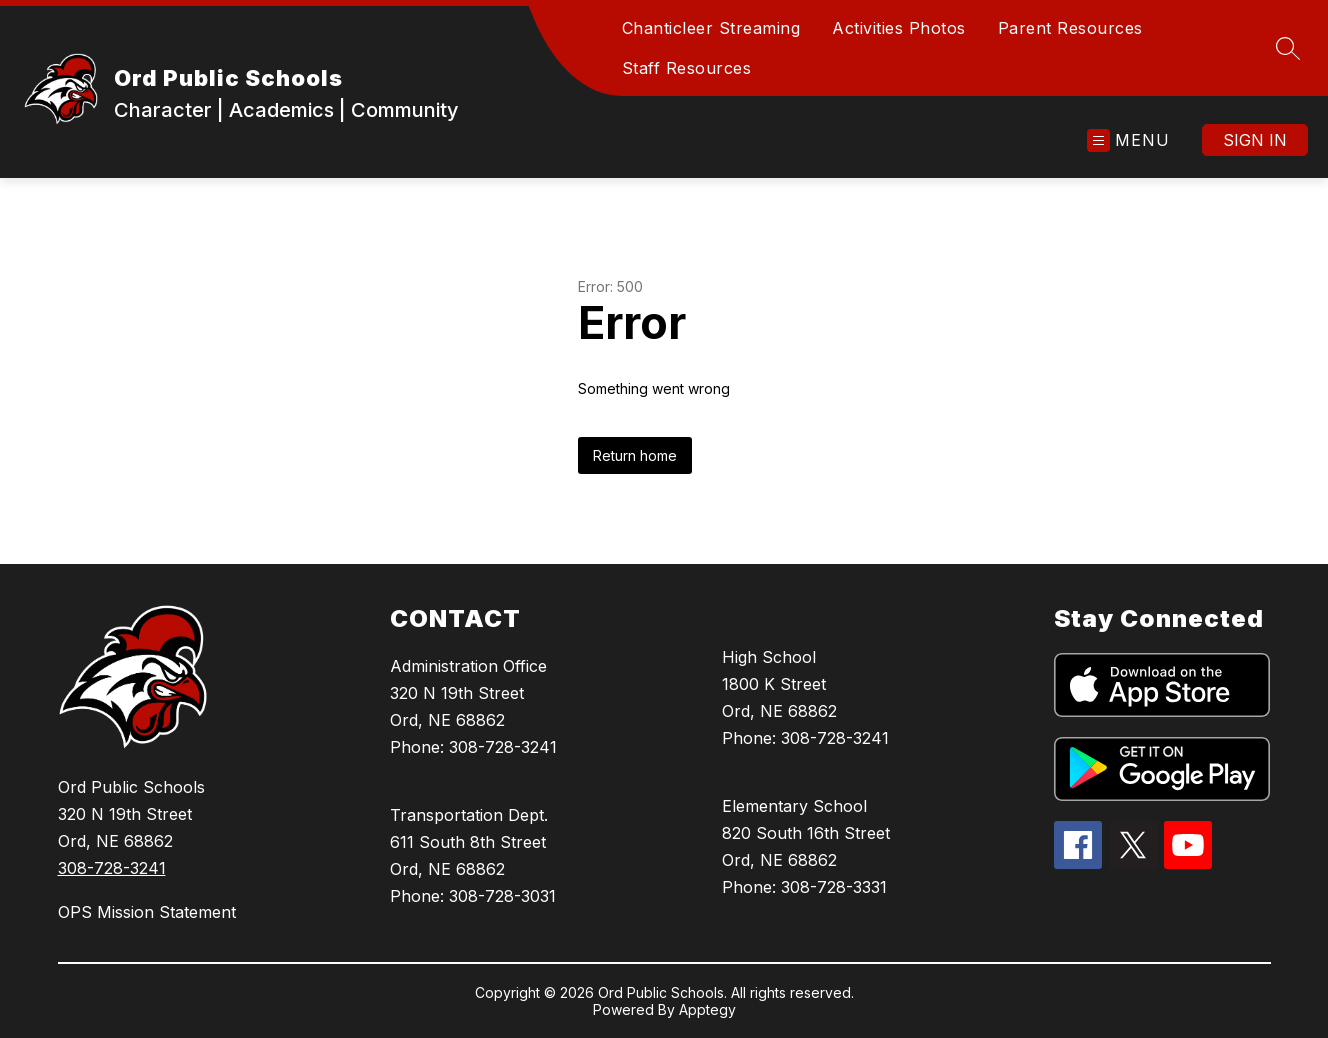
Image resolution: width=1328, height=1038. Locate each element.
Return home (635, 455)
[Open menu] (1128, 140)
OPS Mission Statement (147, 912)
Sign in (1255, 140)
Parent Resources (1070, 28)
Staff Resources (687, 68)
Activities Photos (899, 28)
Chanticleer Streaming (711, 28)
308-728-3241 (112, 868)
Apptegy (707, 1009)
